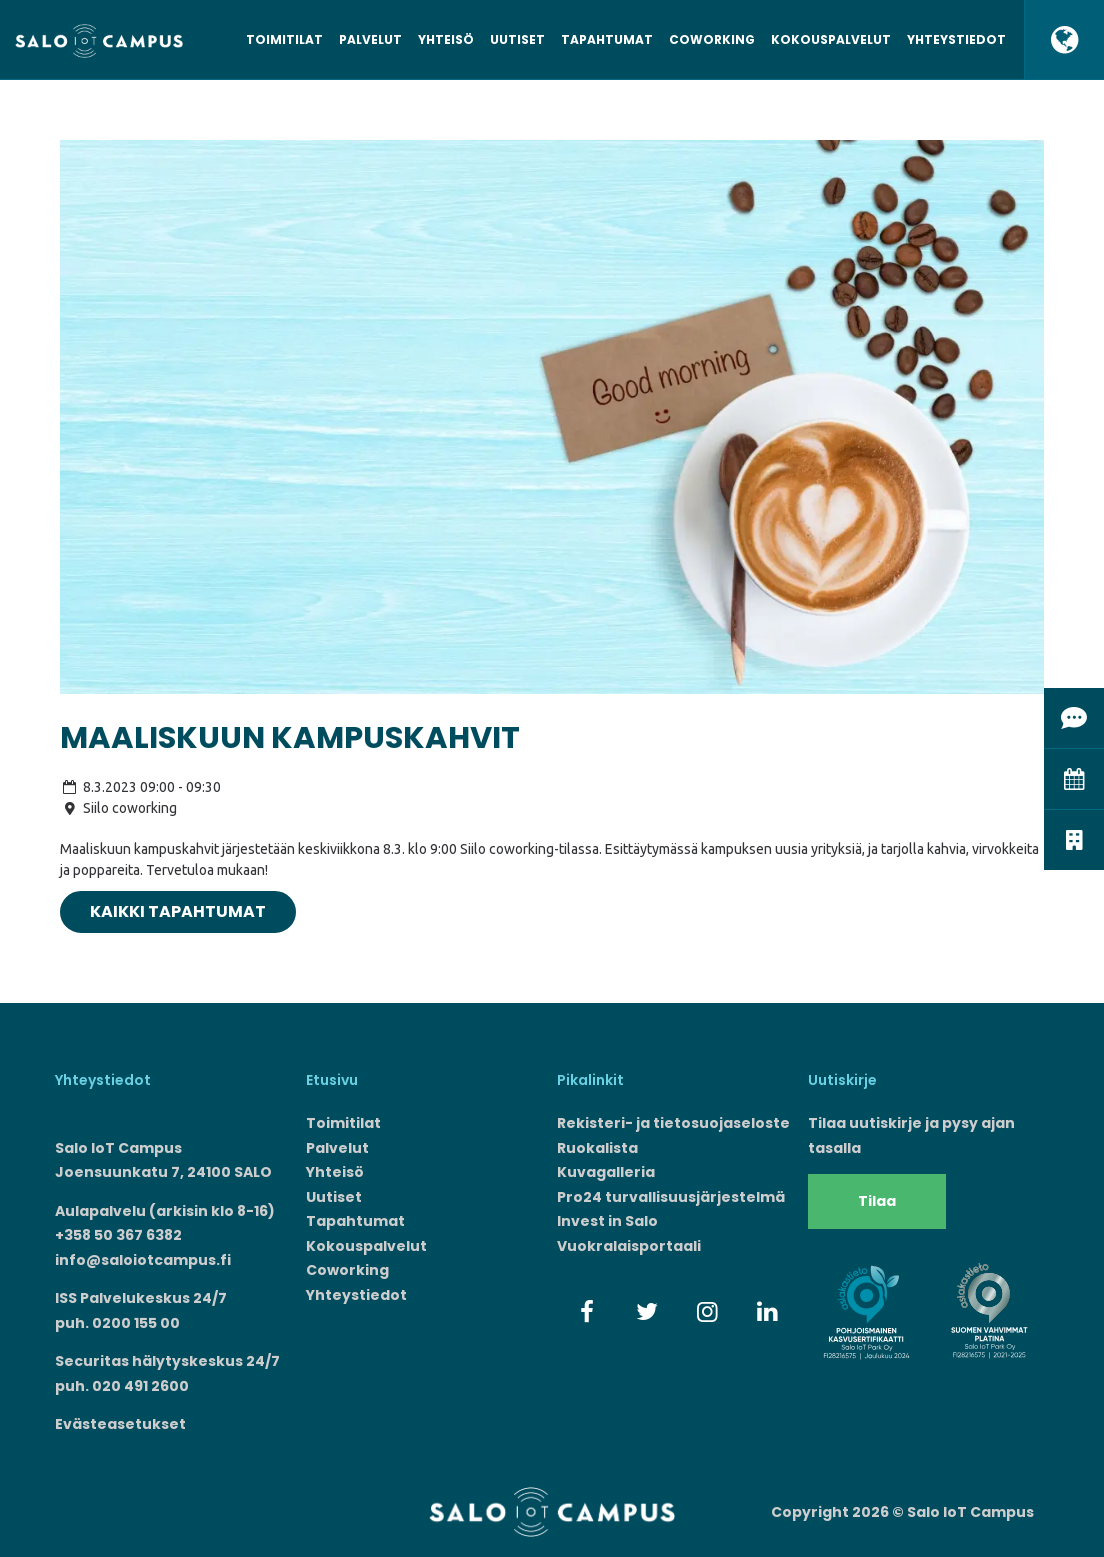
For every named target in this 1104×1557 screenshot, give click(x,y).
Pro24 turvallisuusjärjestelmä (671, 1197)
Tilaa (877, 1201)
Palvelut (370, 39)
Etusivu (332, 1080)
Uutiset (517, 39)
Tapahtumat (607, 39)
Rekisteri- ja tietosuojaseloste (673, 1123)
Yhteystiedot (956, 39)
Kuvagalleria (606, 1172)
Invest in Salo (607, 1221)
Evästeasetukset (120, 1424)
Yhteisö (446, 39)
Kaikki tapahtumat (178, 911)
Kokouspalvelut (831, 39)
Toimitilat (284, 39)
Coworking (712, 39)
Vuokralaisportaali (629, 1246)
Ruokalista (597, 1148)
